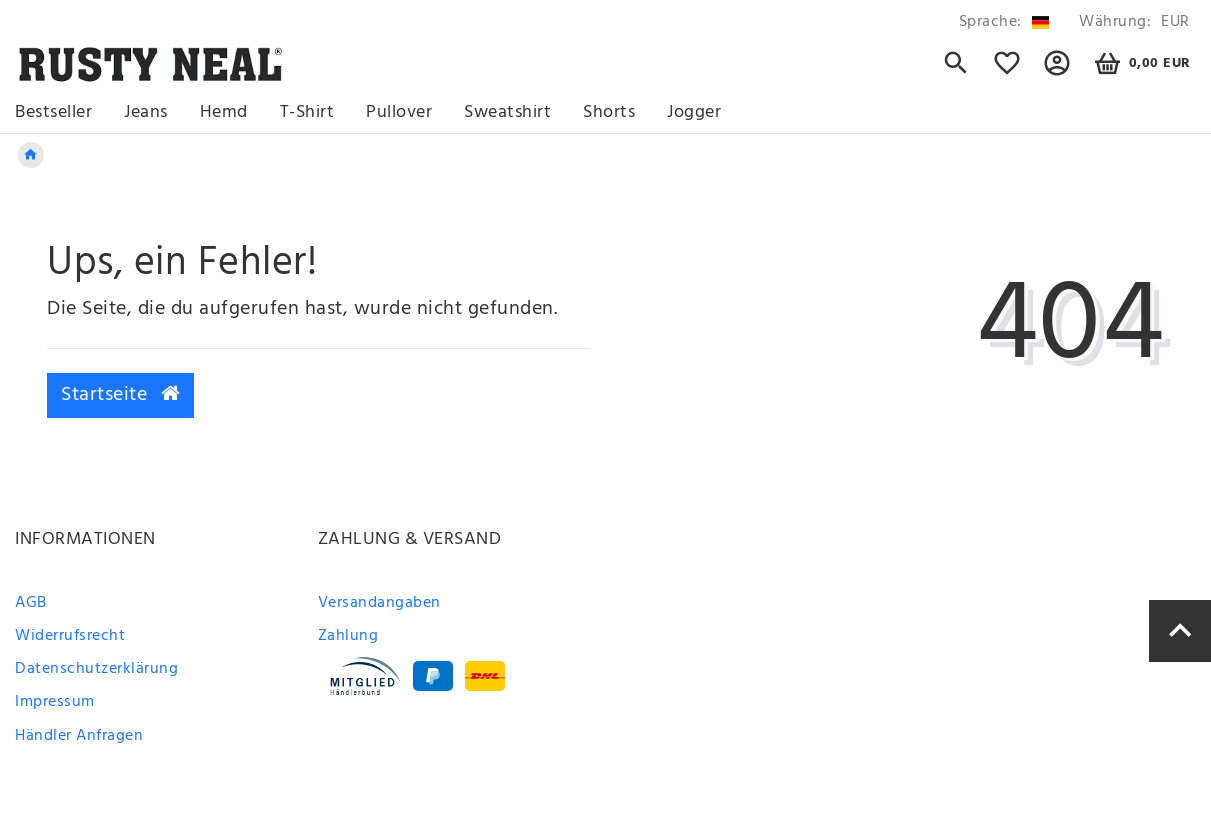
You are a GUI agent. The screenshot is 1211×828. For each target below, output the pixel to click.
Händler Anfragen (79, 736)
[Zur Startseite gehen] (31, 155)
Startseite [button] (120, 395)
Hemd (224, 112)
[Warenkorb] (1139, 63)
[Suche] (956, 72)
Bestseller (53, 112)
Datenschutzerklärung (96, 669)
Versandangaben (379, 603)
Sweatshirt (507, 112)
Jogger (694, 112)
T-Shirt (307, 112)
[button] (1057, 72)
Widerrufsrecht (70, 636)
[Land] (1004, 22)
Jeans (146, 112)
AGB (31, 603)
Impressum (55, 702)
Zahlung (348, 636)
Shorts (609, 112)
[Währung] (1131, 22)
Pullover (399, 112)
